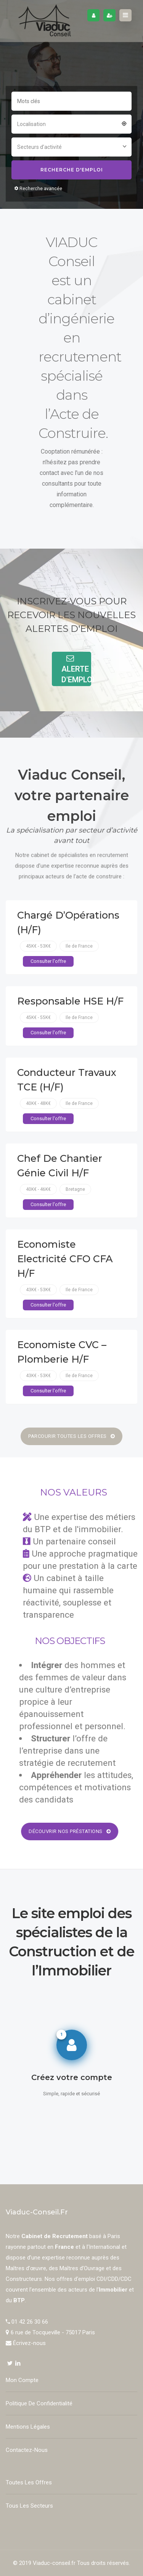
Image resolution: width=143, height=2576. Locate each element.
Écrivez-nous (29, 2343)
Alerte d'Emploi (76, 669)
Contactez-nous (27, 2450)
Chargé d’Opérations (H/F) (68, 922)
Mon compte (22, 2380)
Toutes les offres (29, 2482)
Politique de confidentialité (39, 2403)
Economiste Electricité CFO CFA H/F (65, 1258)
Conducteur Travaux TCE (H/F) (66, 1079)
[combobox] (71, 123)
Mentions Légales (28, 2426)
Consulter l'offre (48, 961)
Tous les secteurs (29, 2505)
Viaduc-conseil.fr (54, 2563)
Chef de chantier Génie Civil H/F (59, 1165)
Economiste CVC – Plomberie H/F (61, 1352)
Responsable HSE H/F (70, 1001)
